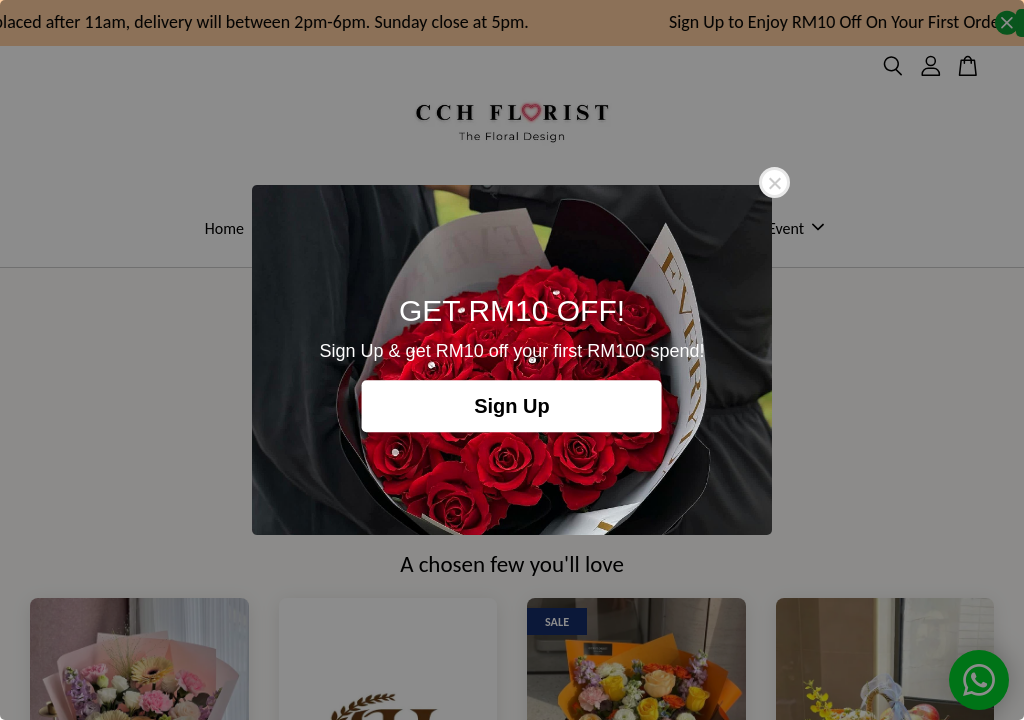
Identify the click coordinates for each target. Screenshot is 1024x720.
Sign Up (512, 406)
